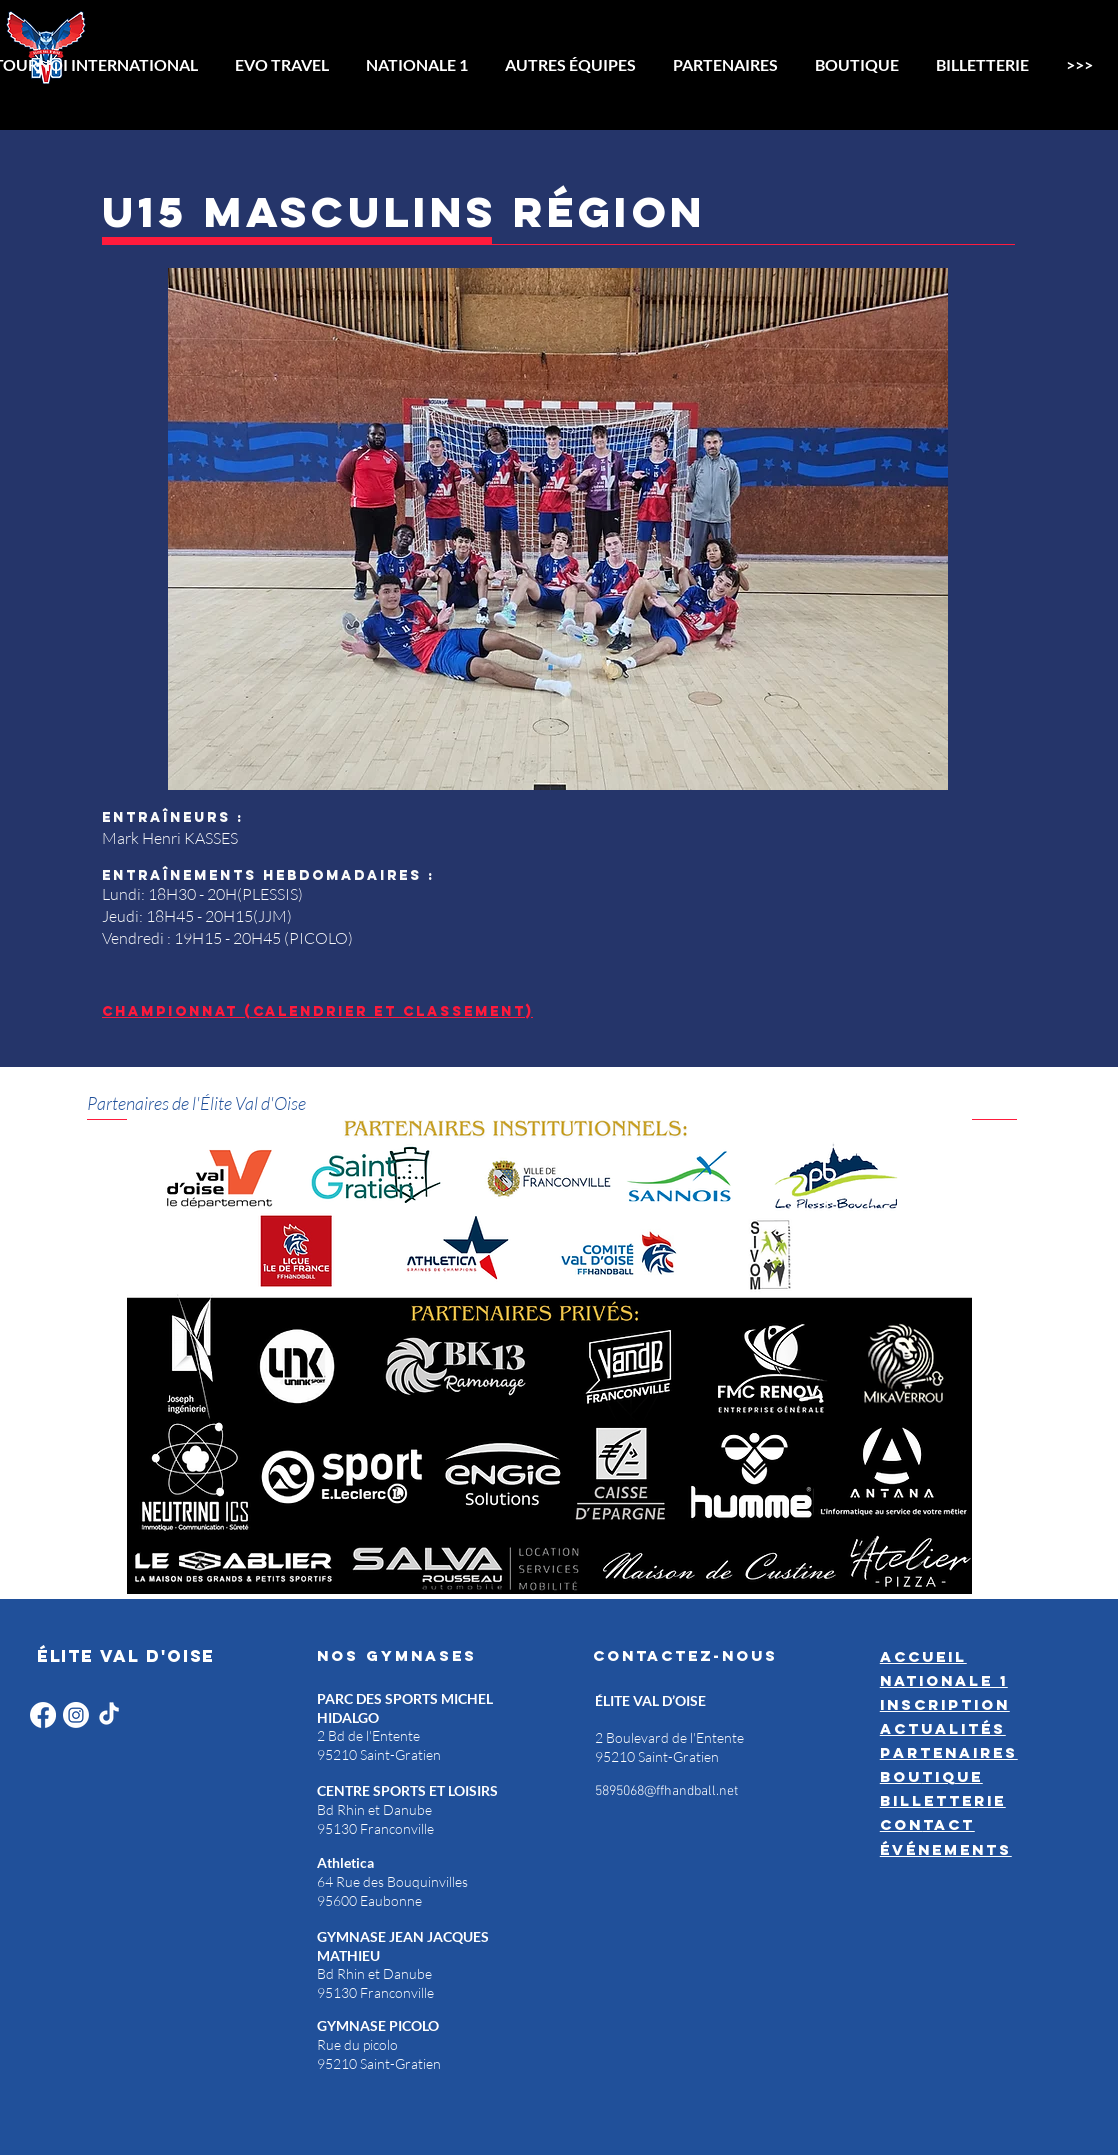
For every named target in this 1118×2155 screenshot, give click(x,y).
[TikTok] (109, 1715)
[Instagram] (76, 1715)
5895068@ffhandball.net (666, 1791)
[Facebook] (43, 1715)
